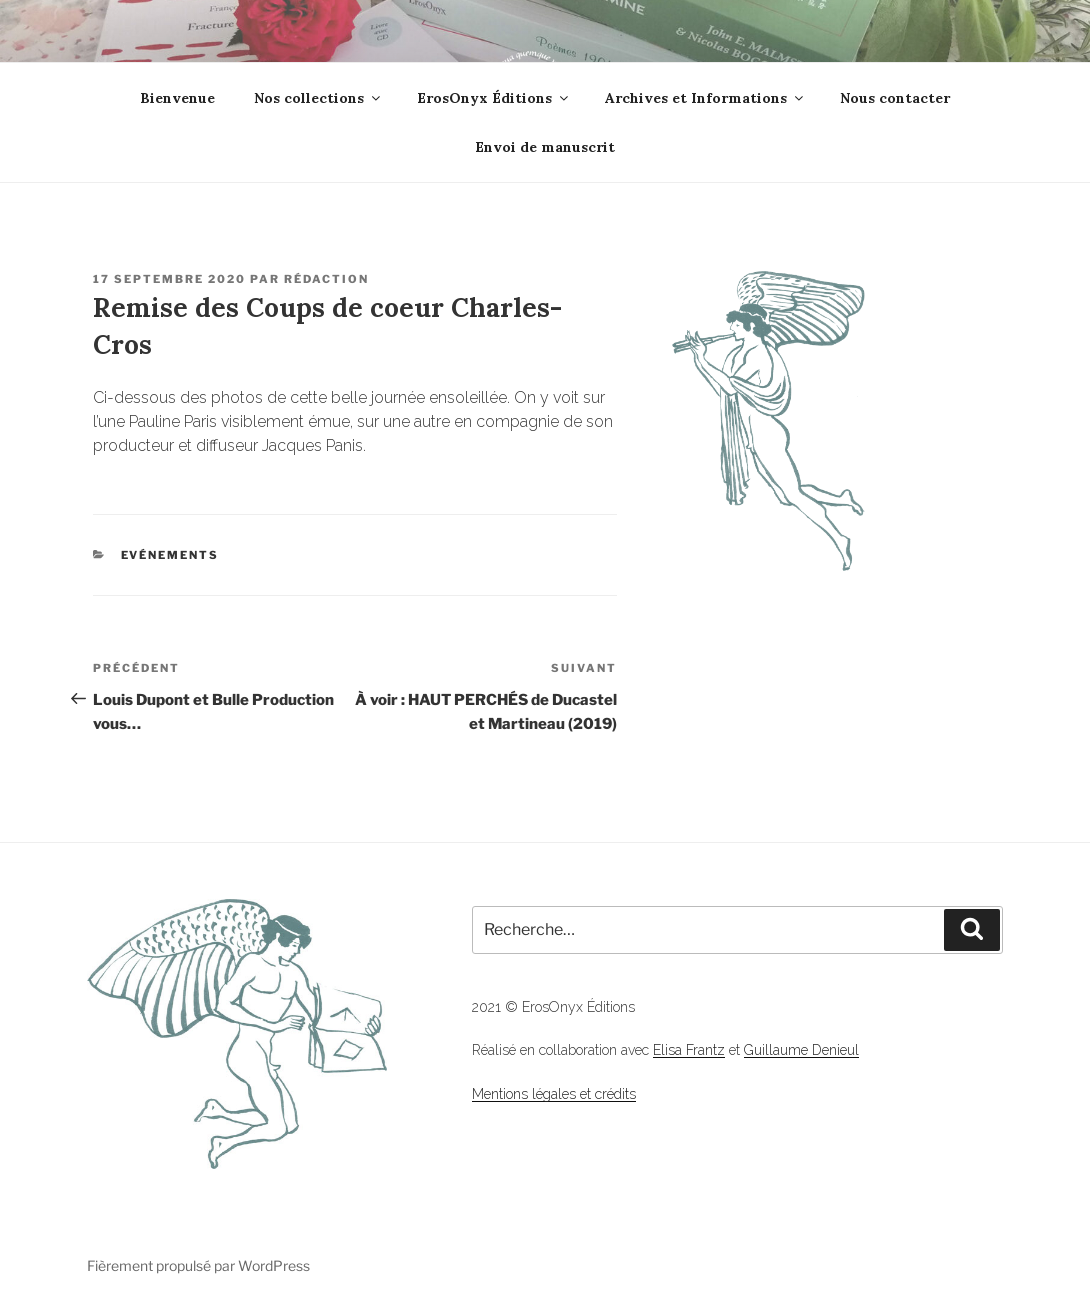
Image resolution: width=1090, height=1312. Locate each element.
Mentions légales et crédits (554, 1094)
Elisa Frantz (689, 1050)
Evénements (170, 555)
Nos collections (318, 98)
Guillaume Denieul (801, 1050)
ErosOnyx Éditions (494, 98)
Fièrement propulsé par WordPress (198, 1265)
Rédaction (326, 279)
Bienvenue (177, 98)
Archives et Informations (705, 98)
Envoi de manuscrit (545, 147)
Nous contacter (895, 98)
